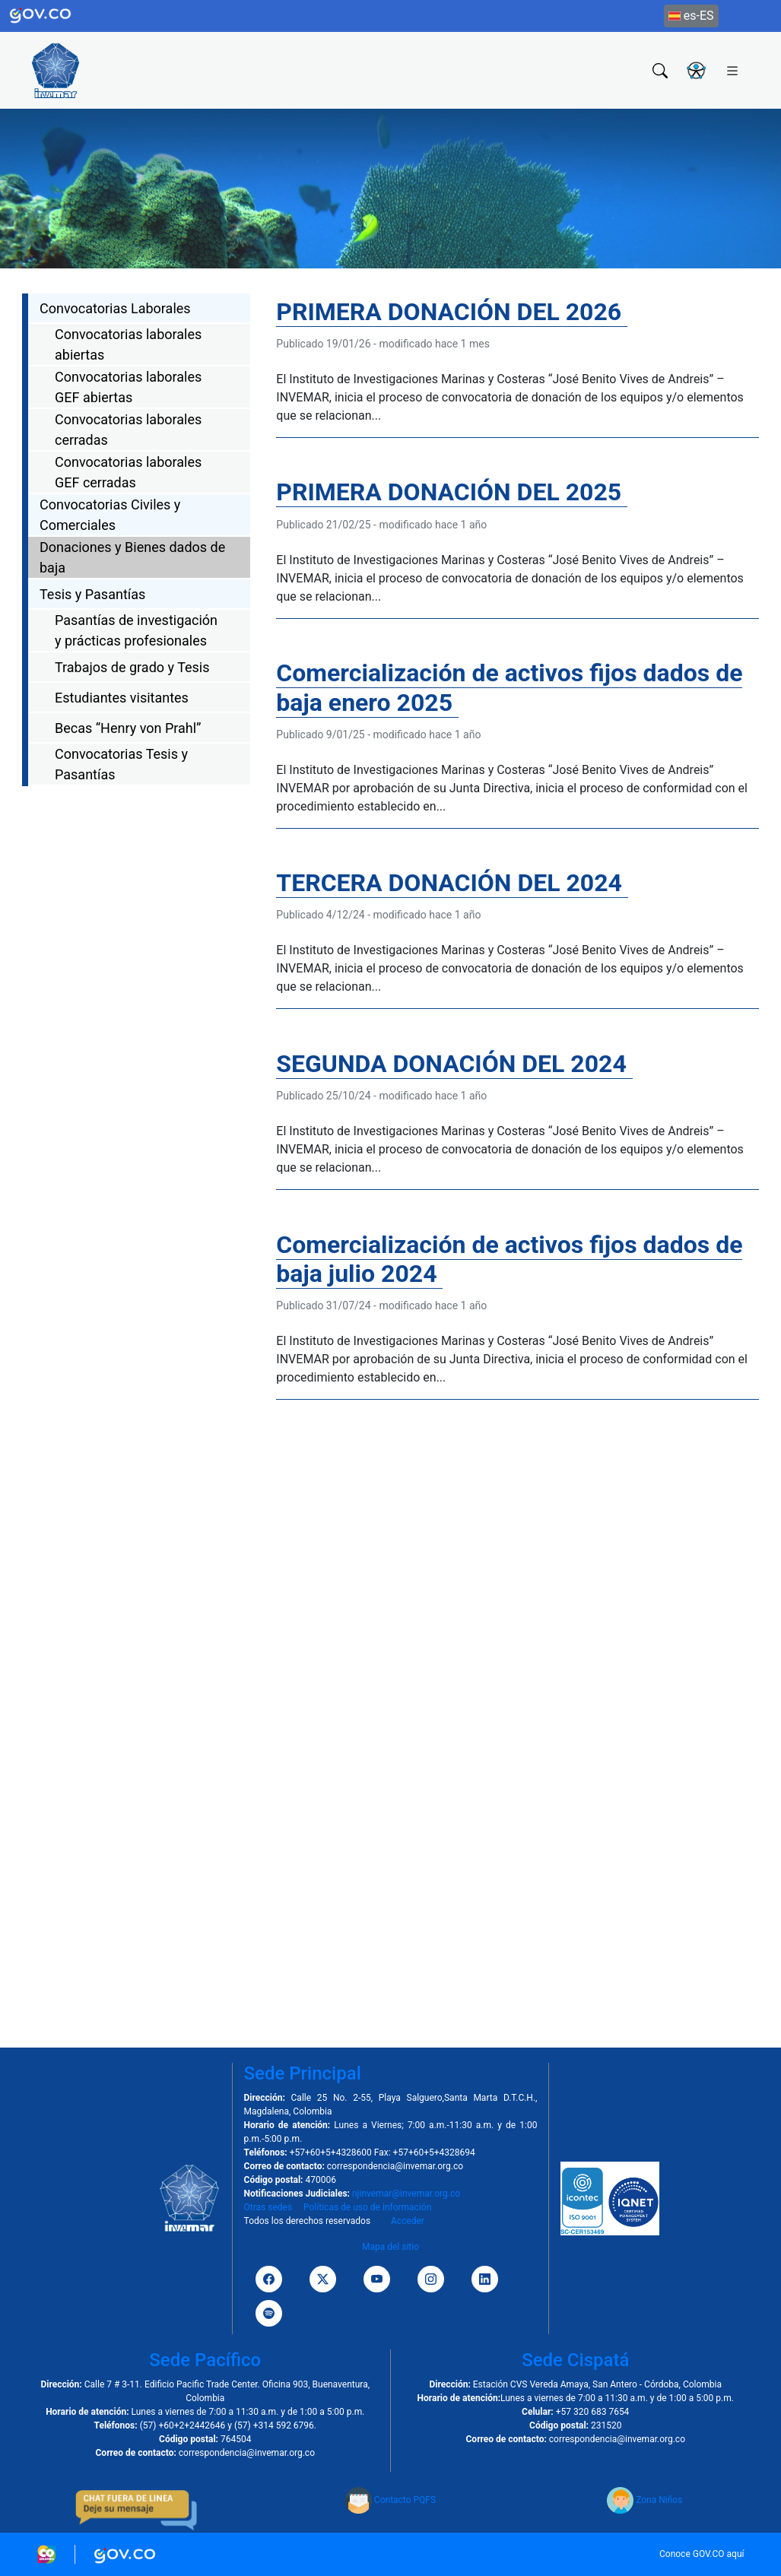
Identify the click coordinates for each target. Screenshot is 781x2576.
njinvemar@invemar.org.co (406, 2193)
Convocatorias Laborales (115, 308)
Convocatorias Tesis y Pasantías (121, 764)
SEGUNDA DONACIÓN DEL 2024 (454, 1063)
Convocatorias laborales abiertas (128, 344)
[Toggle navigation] (732, 70)
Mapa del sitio (390, 2246)
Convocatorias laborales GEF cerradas (128, 472)
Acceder (407, 2221)
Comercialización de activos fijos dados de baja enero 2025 (509, 687)
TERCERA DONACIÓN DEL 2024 (452, 882)
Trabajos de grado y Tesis (132, 667)
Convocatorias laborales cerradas (128, 429)
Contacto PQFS (390, 2500)
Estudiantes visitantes (122, 698)
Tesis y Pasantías (92, 594)
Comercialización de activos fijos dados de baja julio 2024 (509, 1259)
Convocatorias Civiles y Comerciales (110, 514)
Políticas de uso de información (367, 2207)
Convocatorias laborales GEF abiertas (128, 387)
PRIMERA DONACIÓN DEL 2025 (451, 491)
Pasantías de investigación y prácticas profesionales (136, 630)
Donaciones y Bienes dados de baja (132, 557)
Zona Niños (644, 2500)
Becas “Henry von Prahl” (128, 728)
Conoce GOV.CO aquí (701, 2554)
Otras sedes (268, 2207)
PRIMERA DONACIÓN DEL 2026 (451, 311)
